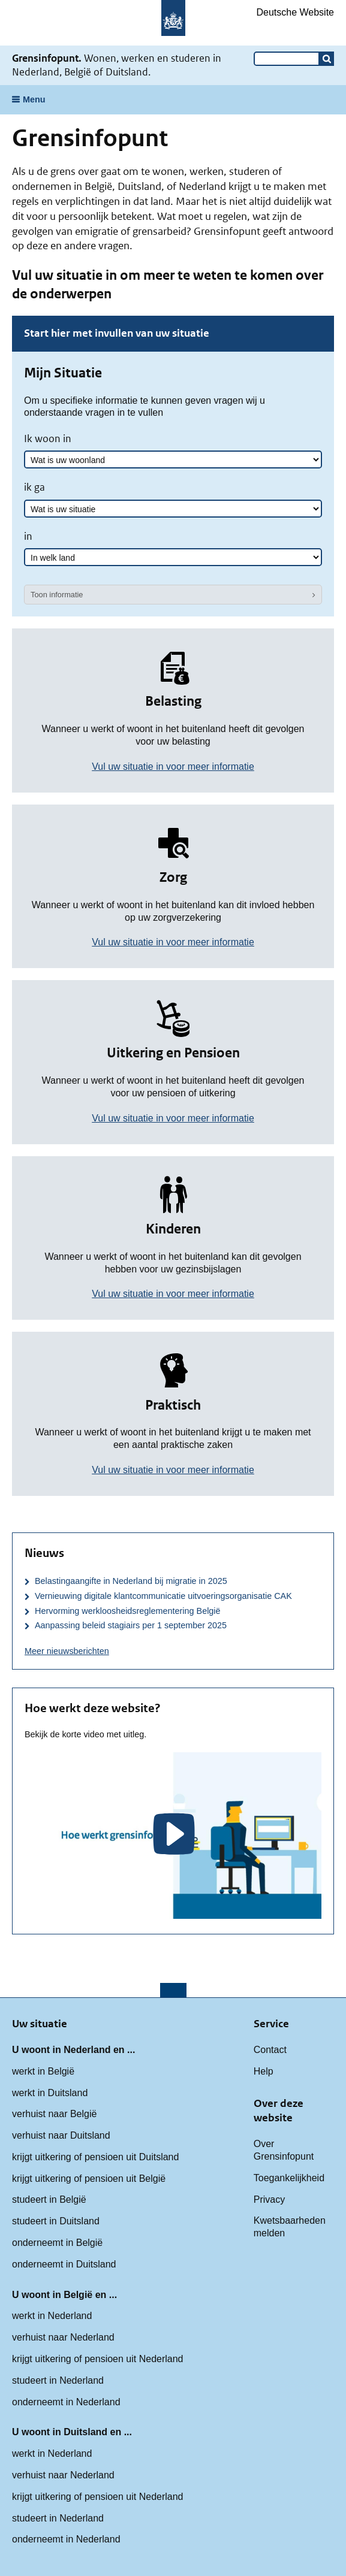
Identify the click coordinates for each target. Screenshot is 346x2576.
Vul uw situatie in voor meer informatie (173, 766)
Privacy (269, 2199)
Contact (270, 2050)
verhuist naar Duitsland (61, 2135)
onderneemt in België (57, 2243)
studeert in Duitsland (56, 2221)
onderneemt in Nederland (66, 2402)
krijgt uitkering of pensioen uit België (89, 2178)
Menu (34, 99)
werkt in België (43, 2071)
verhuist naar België (54, 2114)
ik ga (34, 487)
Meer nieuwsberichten (67, 1651)
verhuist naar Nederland (63, 2337)
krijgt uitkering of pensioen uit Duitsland (95, 2157)
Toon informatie (57, 594)
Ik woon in (47, 438)
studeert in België (49, 2199)
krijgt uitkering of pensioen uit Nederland (97, 2359)
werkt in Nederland (52, 2316)
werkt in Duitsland (50, 2093)
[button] (327, 59)
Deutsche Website (295, 12)
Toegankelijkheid (289, 2178)
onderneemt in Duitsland (64, 2264)
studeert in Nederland (58, 2380)
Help (263, 2071)
